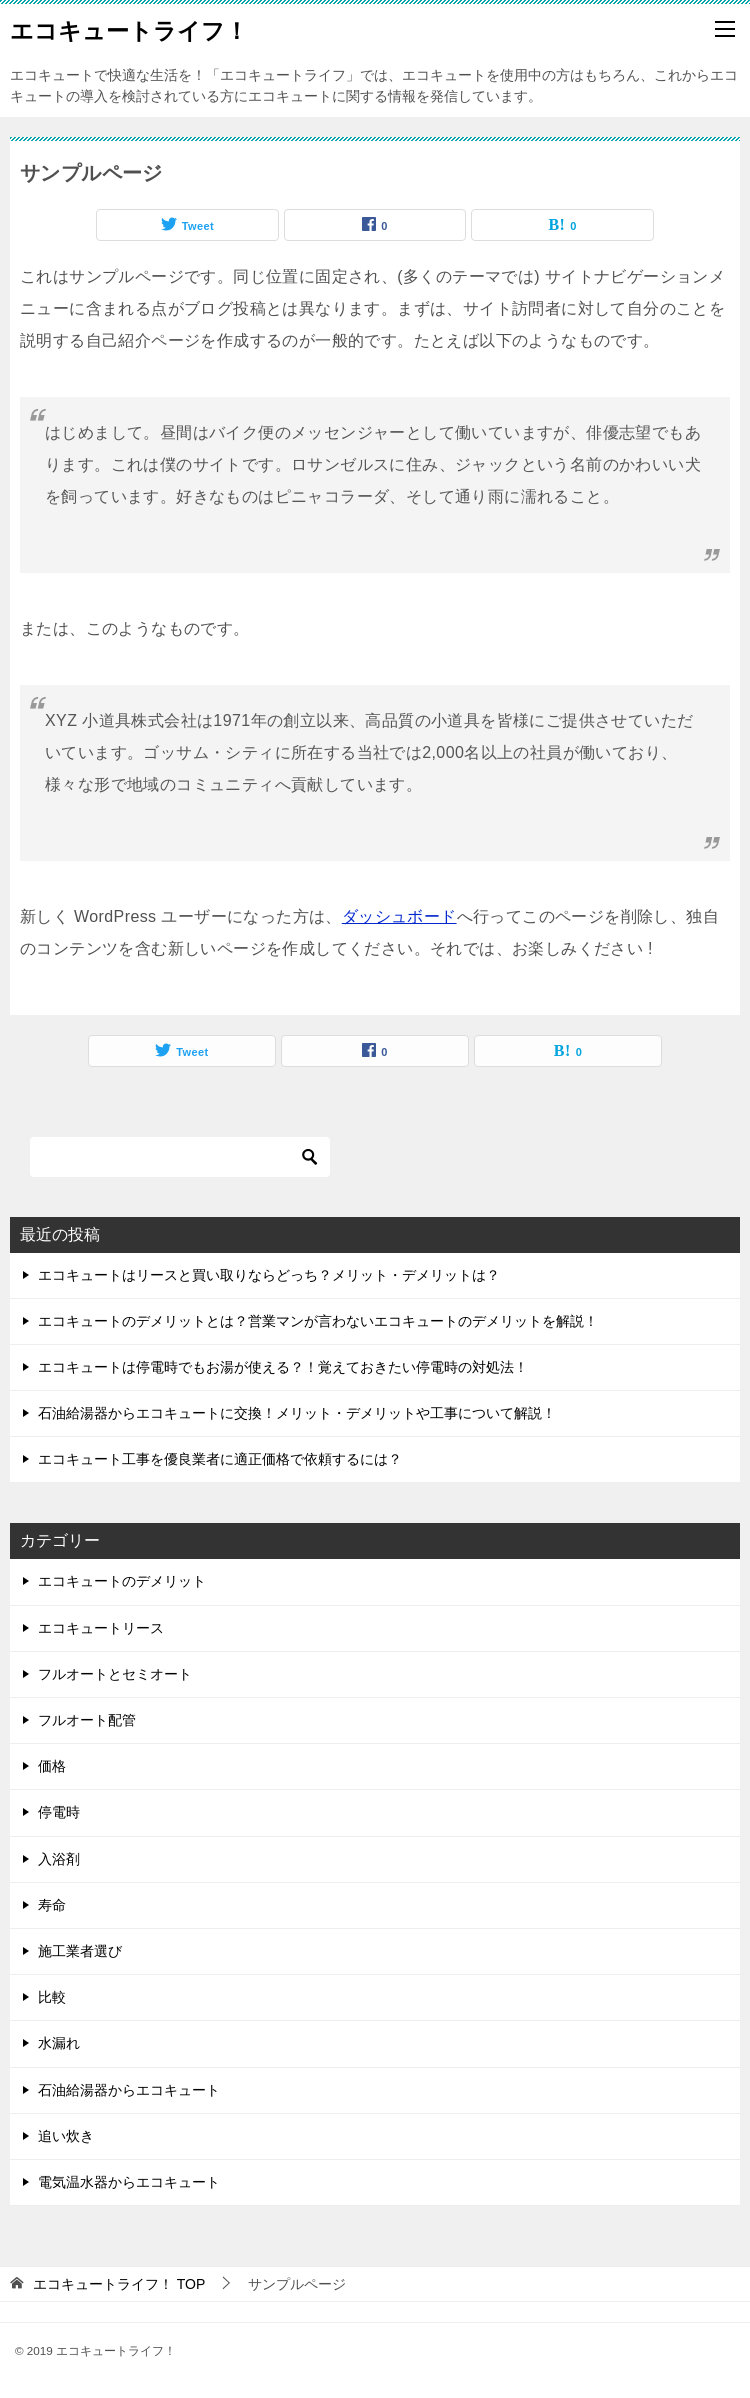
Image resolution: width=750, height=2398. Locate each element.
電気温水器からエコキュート (129, 2182)
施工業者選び (80, 1951)
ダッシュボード (399, 916)
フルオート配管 (87, 1720)
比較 (52, 1997)
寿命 (52, 1905)
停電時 (59, 1812)
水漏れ (59, 2043)
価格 (52, 1766)
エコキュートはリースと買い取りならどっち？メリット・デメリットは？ (269, 1275)
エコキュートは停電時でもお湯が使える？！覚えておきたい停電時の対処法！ (283, 1367)
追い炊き (66, 2136)
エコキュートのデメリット (122, 1581)
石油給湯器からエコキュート (129, 2090)
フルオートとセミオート (115, 1674)
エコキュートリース (101, 1628)
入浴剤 (59, 1859)
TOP (119, 2284)
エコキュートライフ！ (129, 29)
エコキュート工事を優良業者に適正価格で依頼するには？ (220, 1459)
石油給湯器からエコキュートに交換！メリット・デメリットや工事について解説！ (297, 1413)
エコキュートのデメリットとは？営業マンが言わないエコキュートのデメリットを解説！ (318, 1321)
